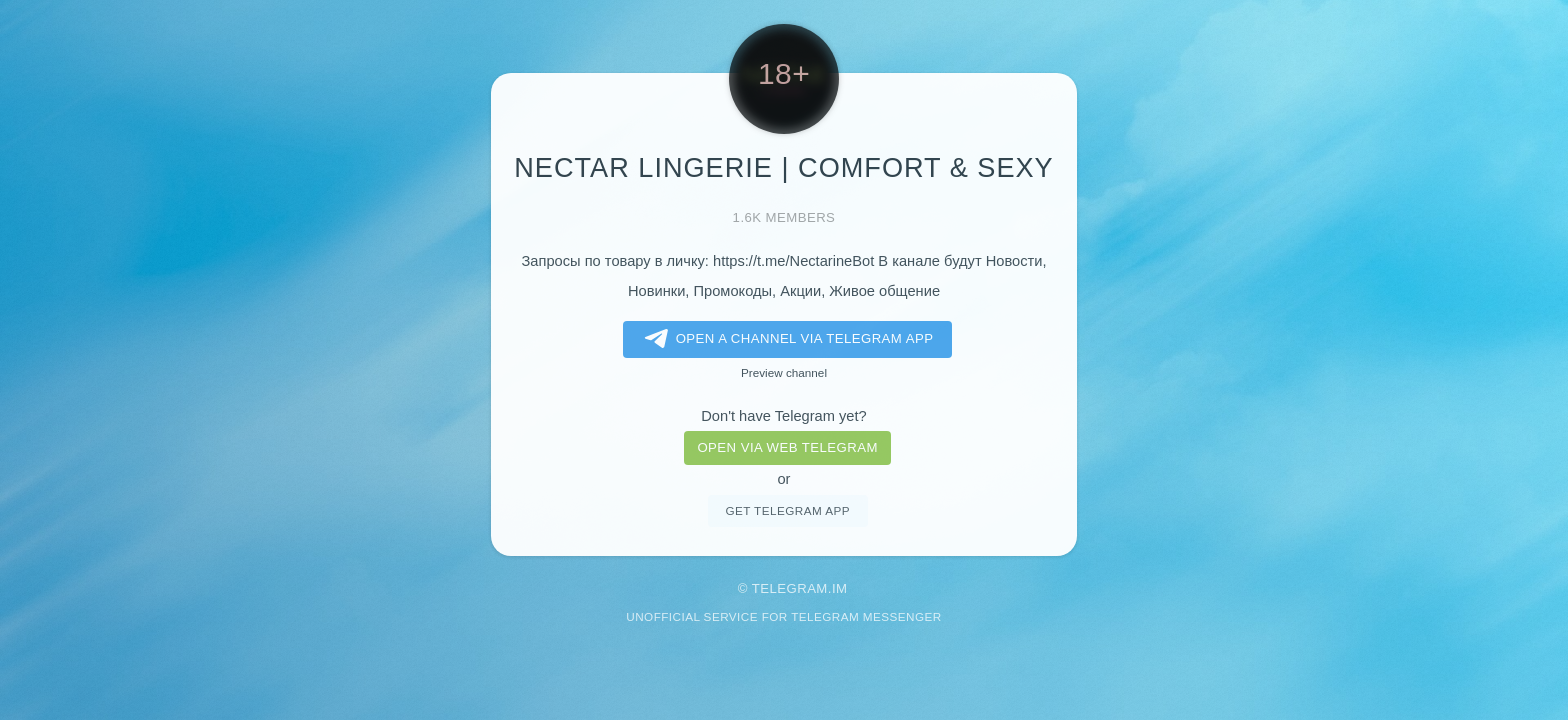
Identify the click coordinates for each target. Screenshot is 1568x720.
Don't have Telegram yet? (783, 416)
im (840, 588)
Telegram (790, 588)
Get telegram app (787, 510)
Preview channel (784, 372)
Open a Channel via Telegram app (785, 339)
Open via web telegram (787, 447)
